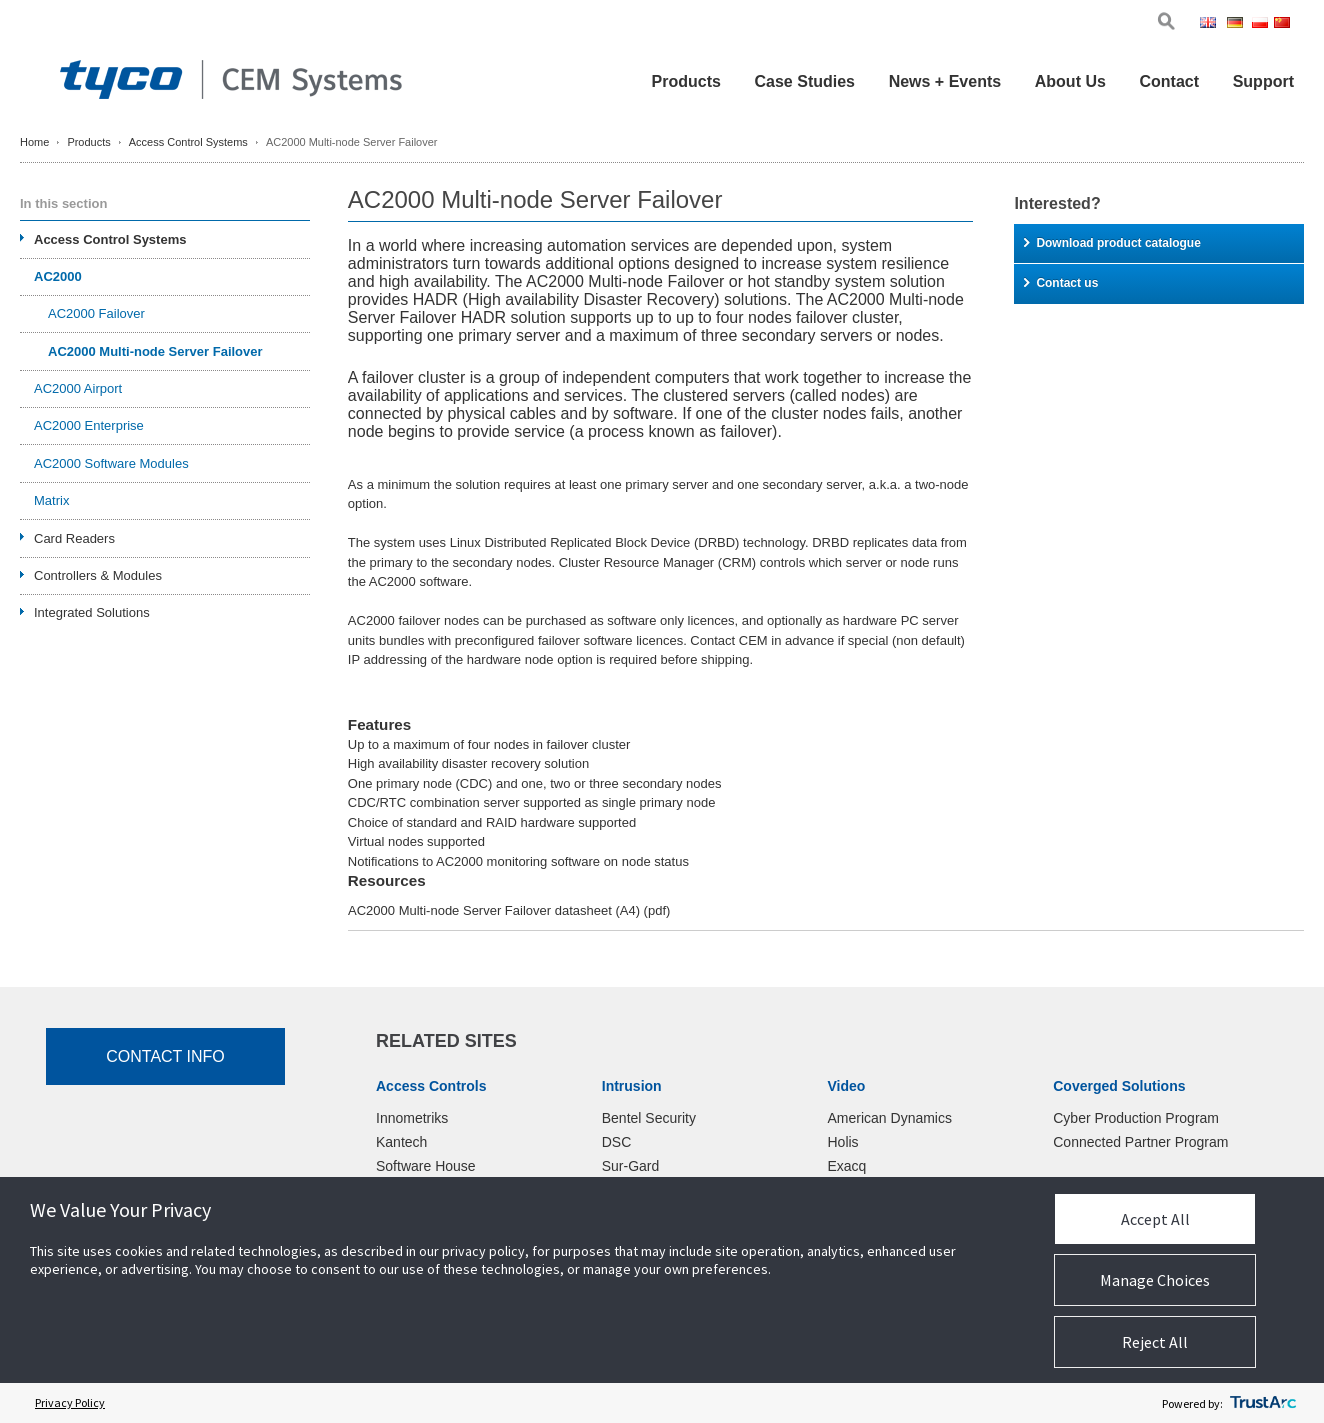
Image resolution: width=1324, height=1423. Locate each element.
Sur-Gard (631, 1166)
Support (1263, 81)
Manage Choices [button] (1155, 1280)
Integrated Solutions (92, 612)
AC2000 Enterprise (89, 425)
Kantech (401, 1142)
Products (686, 81)
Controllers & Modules (98, 575)
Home (34, 142)
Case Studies (805, 81)
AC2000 (58, 276)
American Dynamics (890, 1118)
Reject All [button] (1155, 1342)
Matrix (51, 500)
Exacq (847, 1166)
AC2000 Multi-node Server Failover (155, 351)
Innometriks (412, 1118)
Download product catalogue (1112, 243)
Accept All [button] (1155, 1219)
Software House (426, 1166)
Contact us (1061, 283)
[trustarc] (1263, 1403)
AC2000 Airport (78, 388)
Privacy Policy (70, 1402)
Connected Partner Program (1140, 1142)
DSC (617, 1142)
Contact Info (165, 1056)
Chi (1284, 24)
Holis (843, 1142)
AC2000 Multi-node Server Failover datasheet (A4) (509, 910)
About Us (1070, 81)
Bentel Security (649, 1118)
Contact (1169, 81)
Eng (1211, 24)
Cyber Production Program (1136, 1118)
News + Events (945, 81)
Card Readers (74, 538)
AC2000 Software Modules (111, 463)
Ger (1238, 24)
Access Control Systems (188, 142)
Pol (1261, 24)
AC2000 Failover (96, 313)
